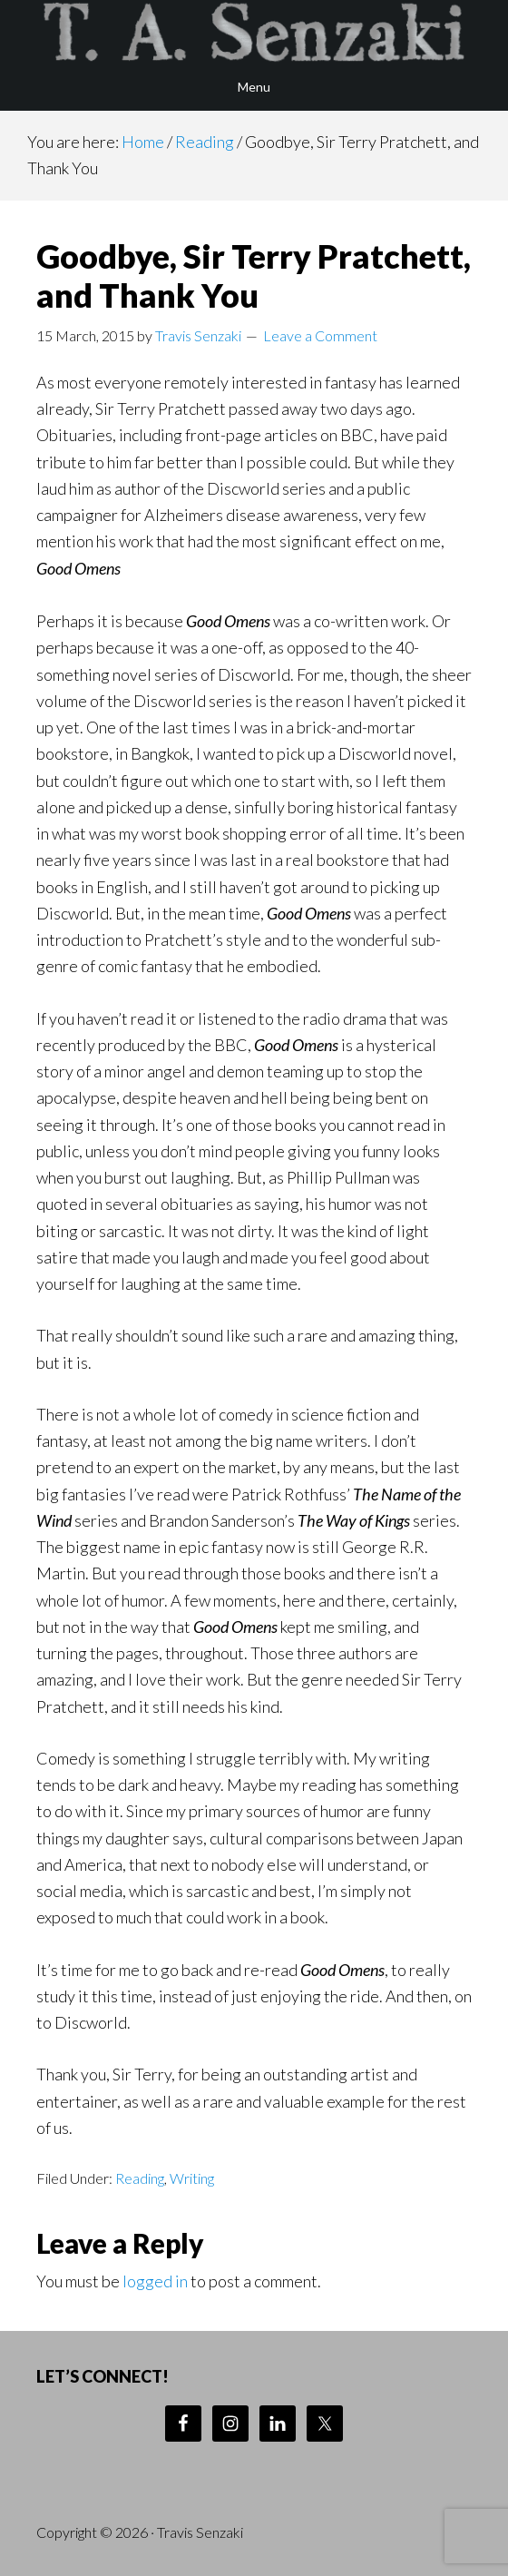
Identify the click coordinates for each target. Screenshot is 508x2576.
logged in (155, 2281)
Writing (192, 2178)
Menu (254, 86)
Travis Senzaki (254, 32)
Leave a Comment (320, 335)
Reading (139, 2178)
